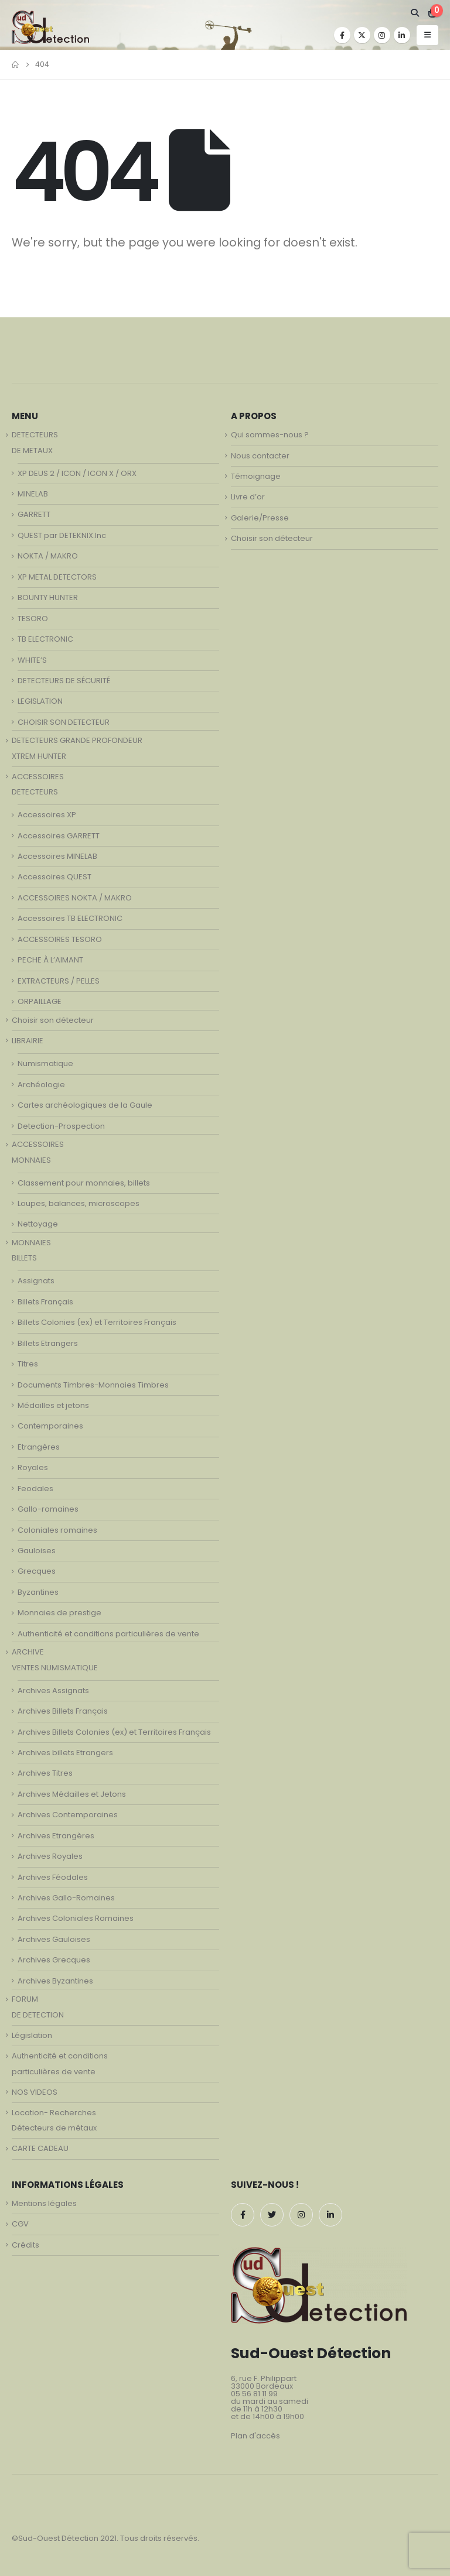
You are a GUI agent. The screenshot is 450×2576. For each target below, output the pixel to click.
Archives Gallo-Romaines (66, 1897)
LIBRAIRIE (27, 1040)
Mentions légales (44, 2203)
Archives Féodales (53, 1877)
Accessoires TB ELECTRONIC (70, 918)
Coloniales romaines (57, 1530)
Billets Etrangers (48, 1343)
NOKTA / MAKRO (48, 555)
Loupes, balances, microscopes (78, 1203)
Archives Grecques (54, 1959)
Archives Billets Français (63, 1711)
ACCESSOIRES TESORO (60, 939)
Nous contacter (260, 455)
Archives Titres (45, 1773)
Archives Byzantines (55, 1980)
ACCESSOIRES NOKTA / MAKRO (75, 897)
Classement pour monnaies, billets (84, 1182)
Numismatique (45, 1063)
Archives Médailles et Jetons (72, 1794)
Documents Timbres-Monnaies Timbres (93, 1384)
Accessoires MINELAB (57, 856)
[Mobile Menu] (427, 35)
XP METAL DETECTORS (57, 577)
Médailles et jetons (53, 1405)
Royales (33, 1467)
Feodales (35, 1488)
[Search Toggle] (415, 12)
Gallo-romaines (48, 1509)
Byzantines (38, 1592)
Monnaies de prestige (59, 1612)
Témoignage (256, 476)
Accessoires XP (47, 814)
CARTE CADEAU (40, 2148)
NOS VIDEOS (34, 2092)
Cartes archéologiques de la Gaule (85, 1105)
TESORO (33, 618)
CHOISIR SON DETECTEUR (64, 722)
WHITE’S (32, 660)
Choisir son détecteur (53, 1020)
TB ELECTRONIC (45, 639)
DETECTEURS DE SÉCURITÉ (64, 680)
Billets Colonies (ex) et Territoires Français (97, 1322)
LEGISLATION (40, 701)
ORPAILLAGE (40, 1001)
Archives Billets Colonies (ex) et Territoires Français (114, 1732)
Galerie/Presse (260, 517)
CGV (20, 2223)
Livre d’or (248, 496)
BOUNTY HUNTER (48, 597)
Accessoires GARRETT (59, 835)
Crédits (25, 2244)
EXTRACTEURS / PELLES (59, 980)
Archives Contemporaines (68, 1814)
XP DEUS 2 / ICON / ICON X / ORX (77, 473)
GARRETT (34, 514)
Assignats (36, 1280)
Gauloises (37, 1550)
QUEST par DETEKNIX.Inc (62, 535)
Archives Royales (50, 1856)
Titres (28, 1363)
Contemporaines (50, 1425)
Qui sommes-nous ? (270, 434)
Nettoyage (38, 1223)
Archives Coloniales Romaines (76, 1918)
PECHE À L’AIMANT (50, 959)
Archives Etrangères (56, 1835)
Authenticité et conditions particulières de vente (108, 1633)
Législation (32, 2035)
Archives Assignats (53, 1690)
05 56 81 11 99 (254, 2393)
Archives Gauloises (54, 1939)
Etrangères (39, 1447)
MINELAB (33, 493)
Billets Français (45, 1301)
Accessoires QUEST (54, 876)
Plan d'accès (255, 2435)
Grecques (37, 1571)
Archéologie (41, 1084)
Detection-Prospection (61, 1126)
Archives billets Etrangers (65, 1752)
